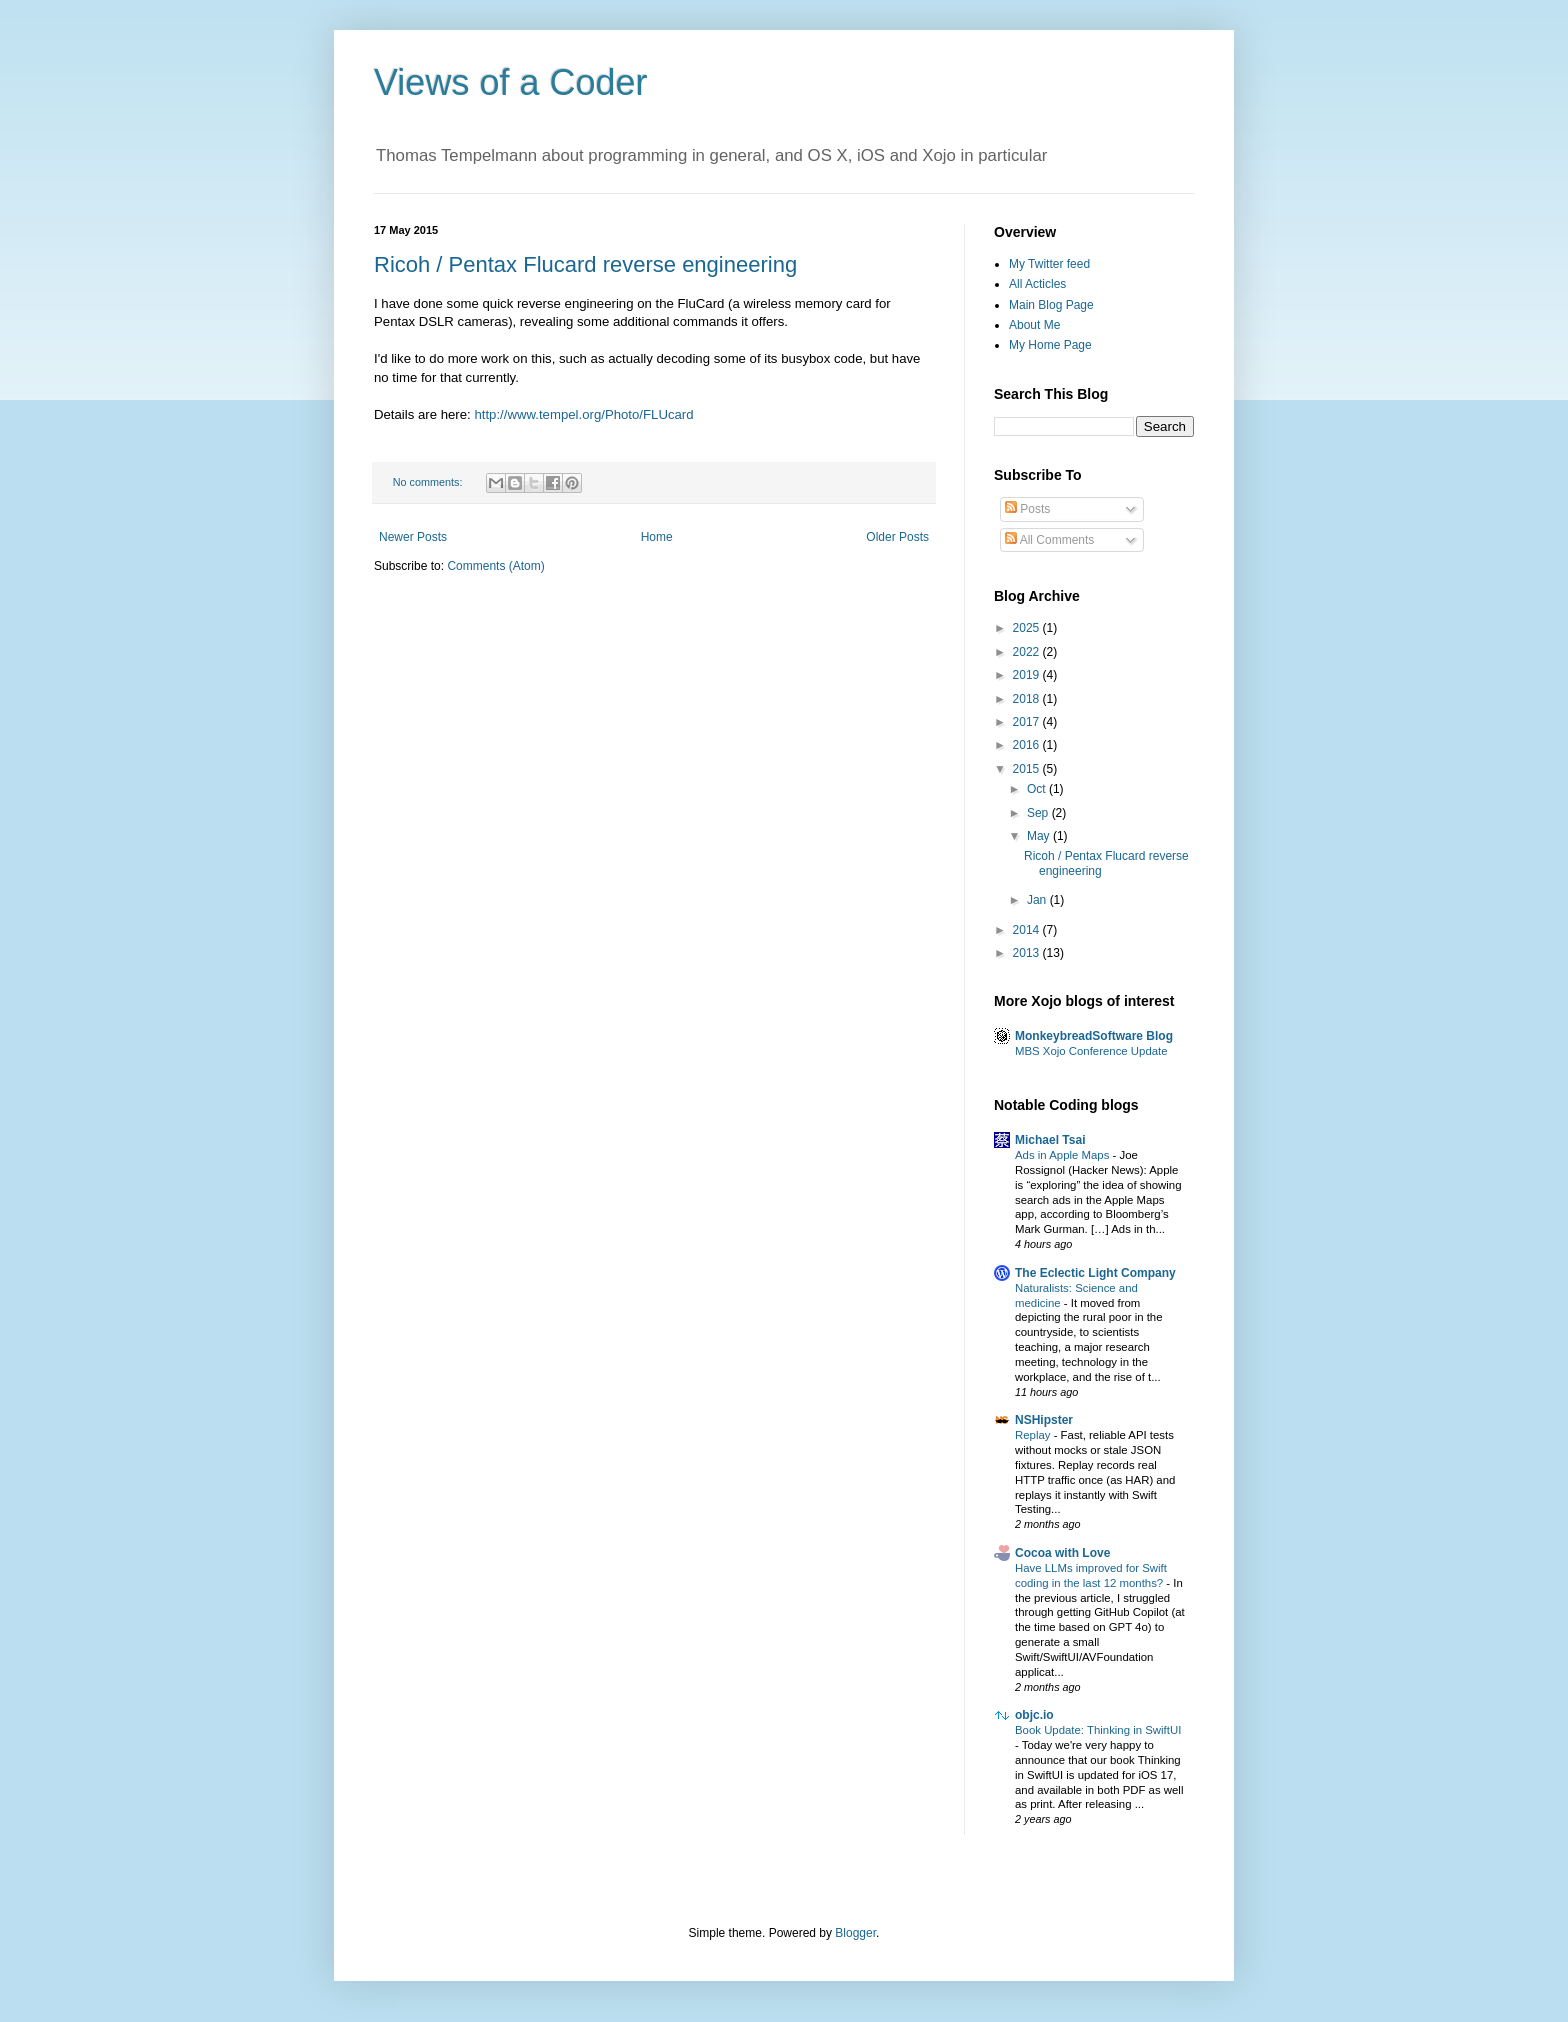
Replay (1034, 1435)
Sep (1039, 813)
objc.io (1034, 1715)
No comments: (429, 482)
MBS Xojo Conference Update (1091, 1051)
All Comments (1049, 540)
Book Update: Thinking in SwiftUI (1098, 1730)
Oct (1038, 789)
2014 (1028, 930)
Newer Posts (413, 537)
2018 (1028, 699)
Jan (1038, 900)
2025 (1028, 628)
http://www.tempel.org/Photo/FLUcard (583, 414)
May (1040, 836)
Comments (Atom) (495, 566)
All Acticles (1037, 284)
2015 (1028, 769)
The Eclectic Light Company (1095, 1273)
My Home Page (1050, 345)
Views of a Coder (510, 82)
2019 (1028, 675)
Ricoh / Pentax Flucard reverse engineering (585, 264)
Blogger (855, 1933)
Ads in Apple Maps (1064, 1155)
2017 (1028, 722)
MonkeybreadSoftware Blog (1094, 1036)
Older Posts (897, 537)
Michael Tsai (1050, 1140)
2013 (1028, 953)
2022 (1028, 652)
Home (657, 537)
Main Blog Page (1051, 305)
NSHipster (1044, 1420)
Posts (1027, 509)
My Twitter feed (1049, 264)
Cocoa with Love (1062, 1553)
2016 (1028, 745)
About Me (1034, 325)
